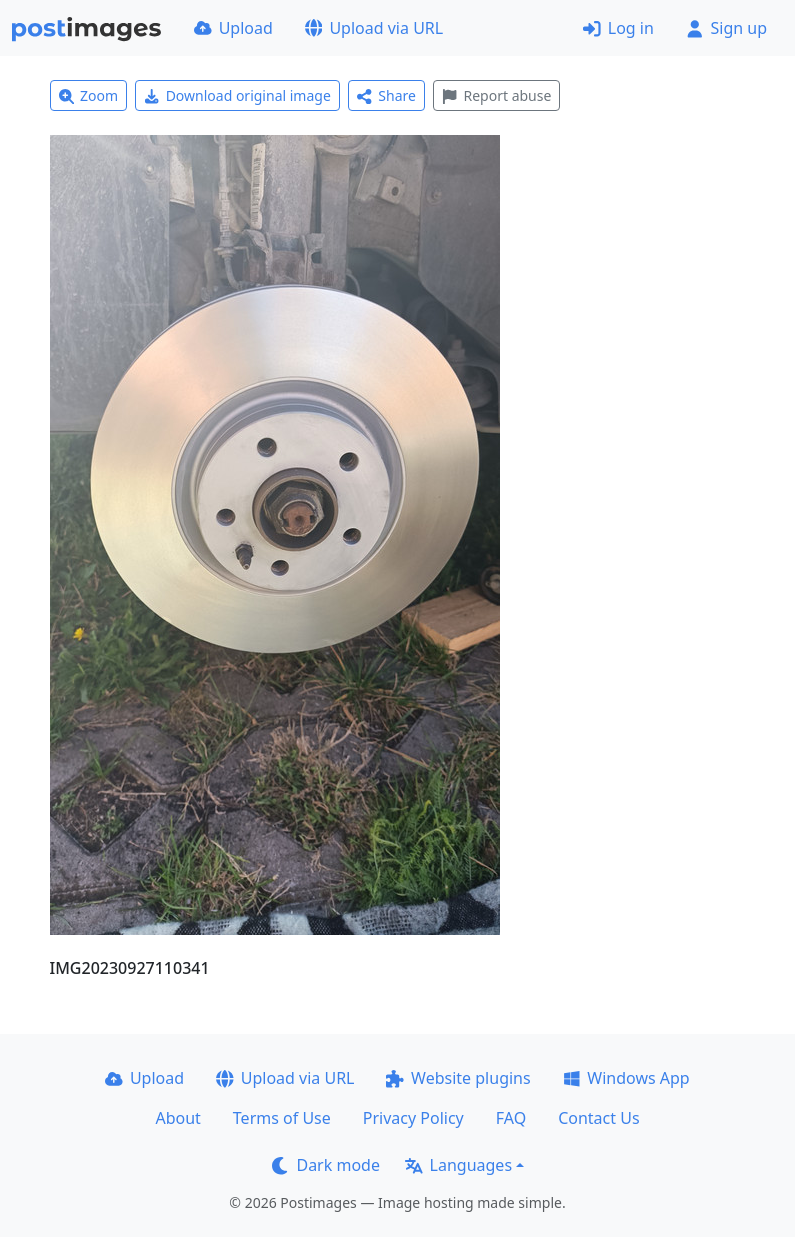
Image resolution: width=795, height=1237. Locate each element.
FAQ (511, 1118)
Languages (458, 1165)
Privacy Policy (413, 1118)
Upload (233, 28)
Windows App (626, 1078)
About (177, 1118)
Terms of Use (282, 1118)
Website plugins (458, 1078)
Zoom (89, 95)
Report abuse (496, 95)
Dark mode (326, 1165)
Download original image (237, 95)
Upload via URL (374, 28)
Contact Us (598, 1118)
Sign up (726, 28)
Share (386, 95)
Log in (618, 28)
